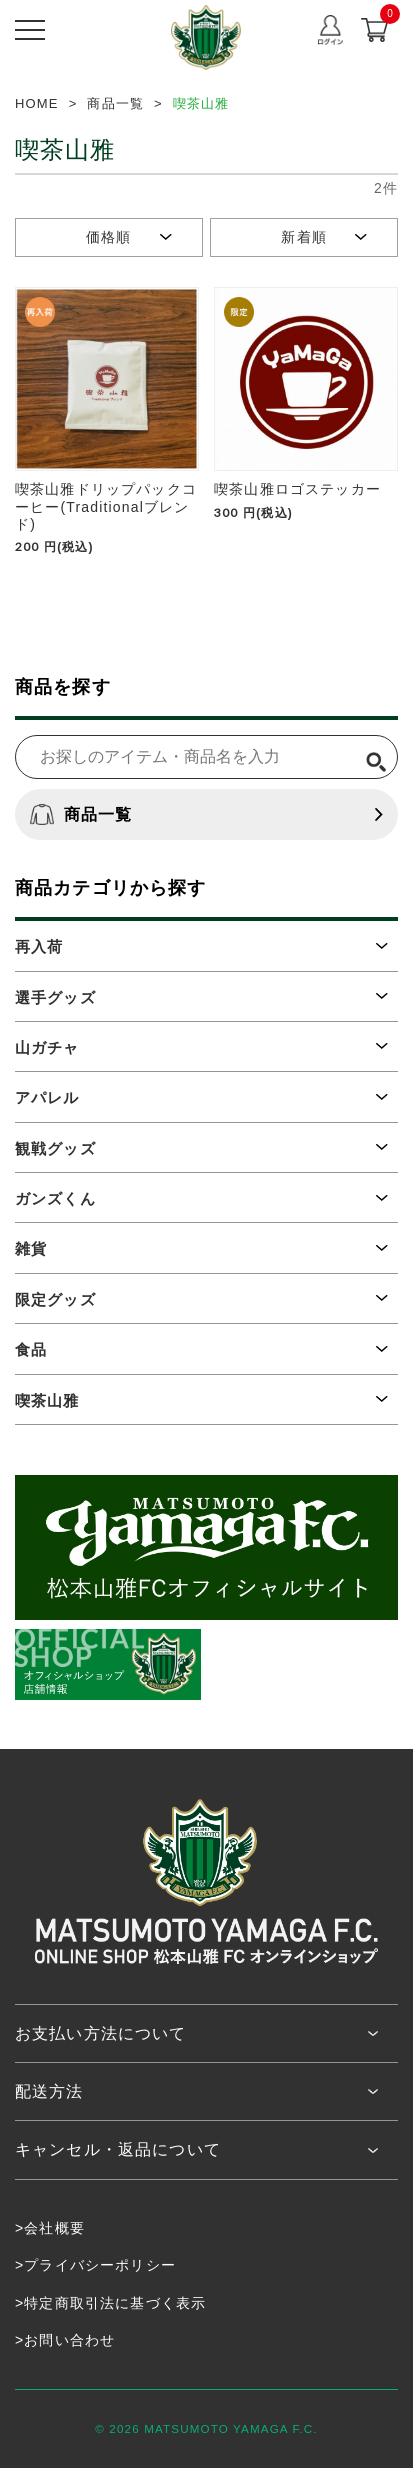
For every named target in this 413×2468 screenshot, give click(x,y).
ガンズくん (55, 1198)
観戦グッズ (55, 1148)
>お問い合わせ (65, 2340)
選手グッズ (55, 997)
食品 (31, 1349)
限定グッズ (55, 1299)
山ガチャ (47, 1047)
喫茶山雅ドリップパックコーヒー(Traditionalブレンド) (106, 506)
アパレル (47, 1097)
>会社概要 (50, 2228)
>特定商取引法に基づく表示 (110, 2303)
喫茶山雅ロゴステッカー (297, 489)
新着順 (303, 237)
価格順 (108, 237)
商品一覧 (81, 814)
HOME (37, 103)
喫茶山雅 (47, 1400)
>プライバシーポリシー (95, 2265)
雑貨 (31, 1248)
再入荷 (39, 946)
